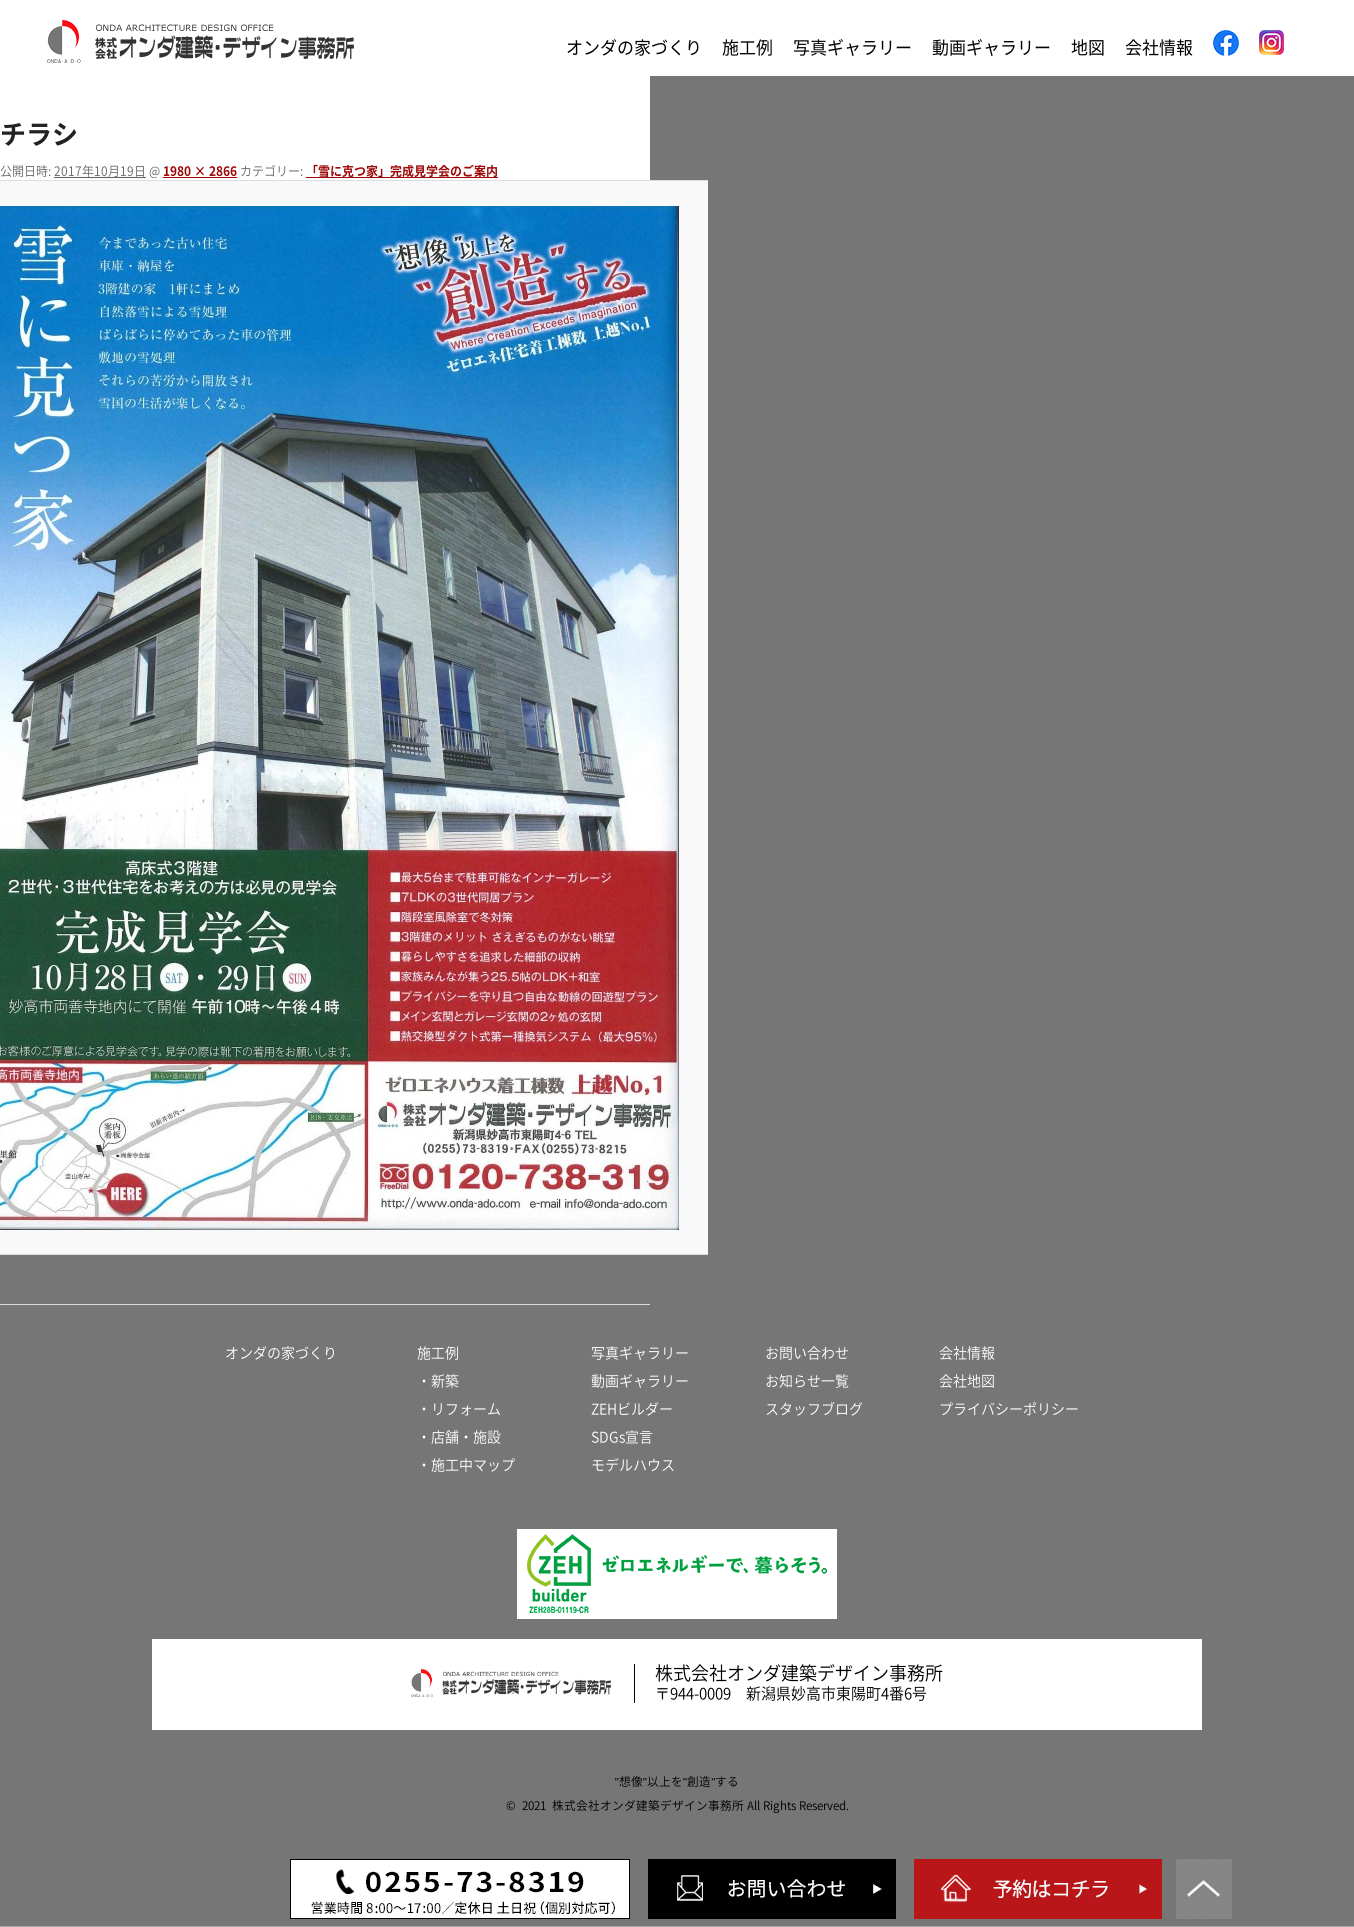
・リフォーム (459, 1409)
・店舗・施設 (459, 1437)
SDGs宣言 (622, 1437)
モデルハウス (633, 1465)
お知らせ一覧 (807, 1381)
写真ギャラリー (852, 47)
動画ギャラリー (991, 47)
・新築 (438, 1381)
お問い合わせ (807, 1353)
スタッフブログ (814, 1409)
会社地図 (967, 1381)
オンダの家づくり (634, 47)
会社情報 (1159, 47)
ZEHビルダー (632, 1409)
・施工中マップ (466, 1465)
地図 (1088, 47)
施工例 (747, 47)
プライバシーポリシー (1009, 1409)
